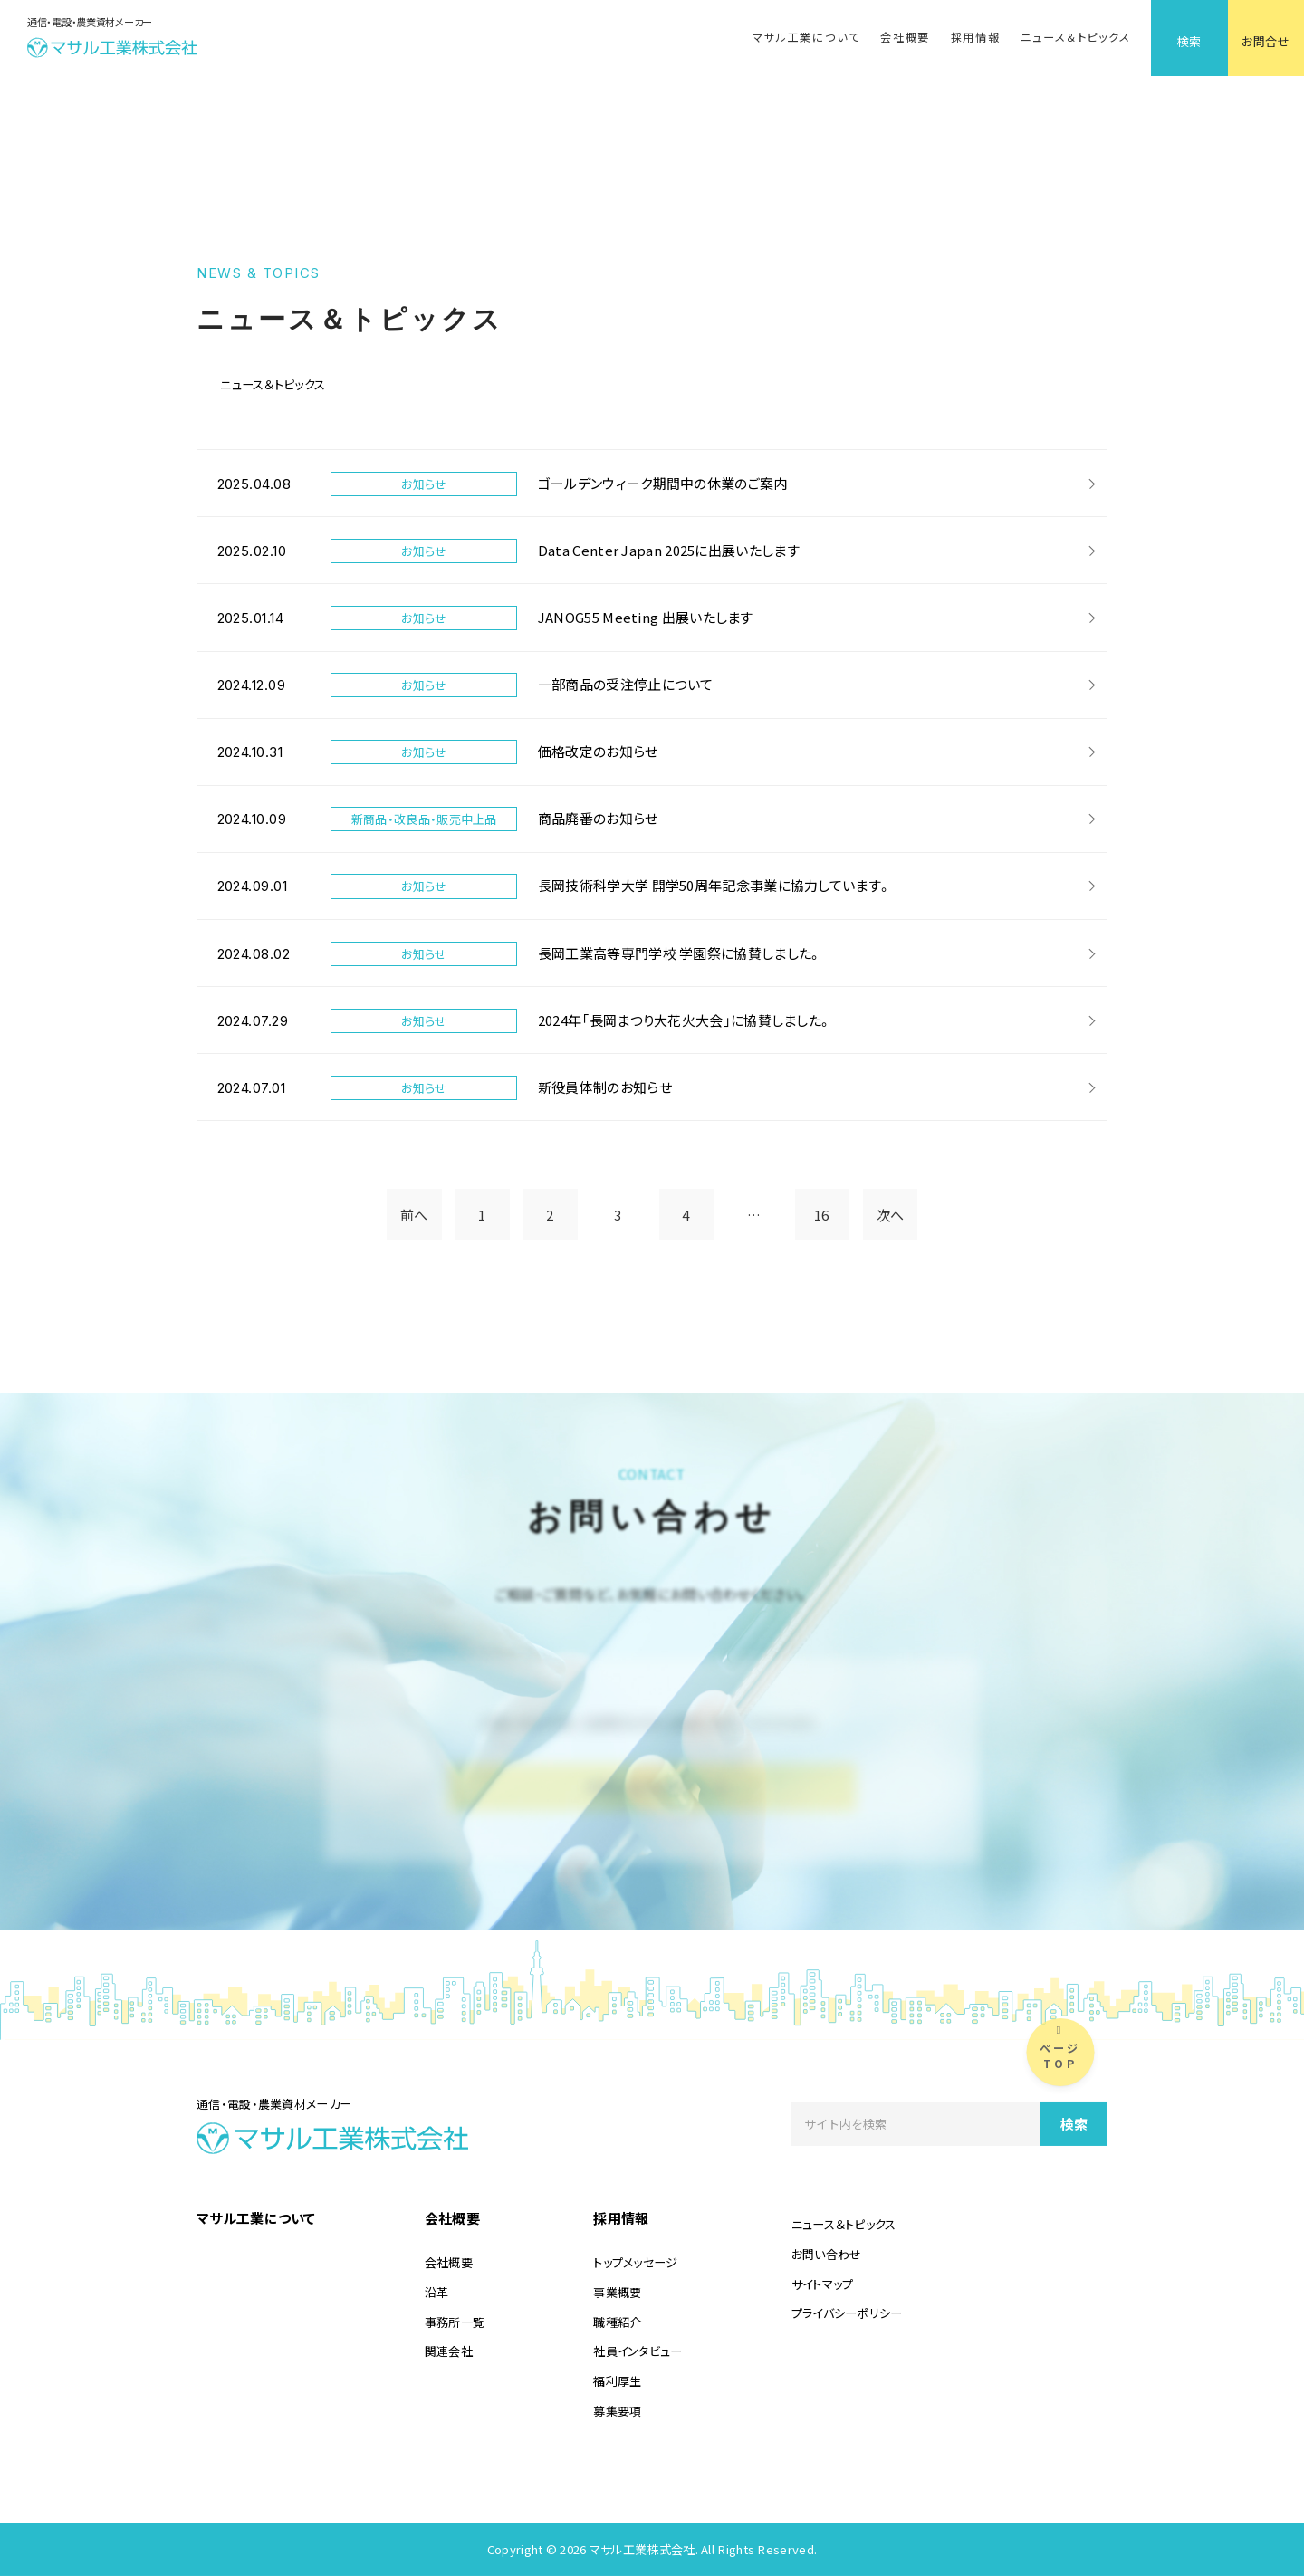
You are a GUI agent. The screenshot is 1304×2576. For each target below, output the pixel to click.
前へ (414, 1214)
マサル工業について (806, 37)
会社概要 (905, 37)
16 (821, 1214)
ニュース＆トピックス (1075, 37)
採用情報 (976, 37)
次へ (891, 1214)
